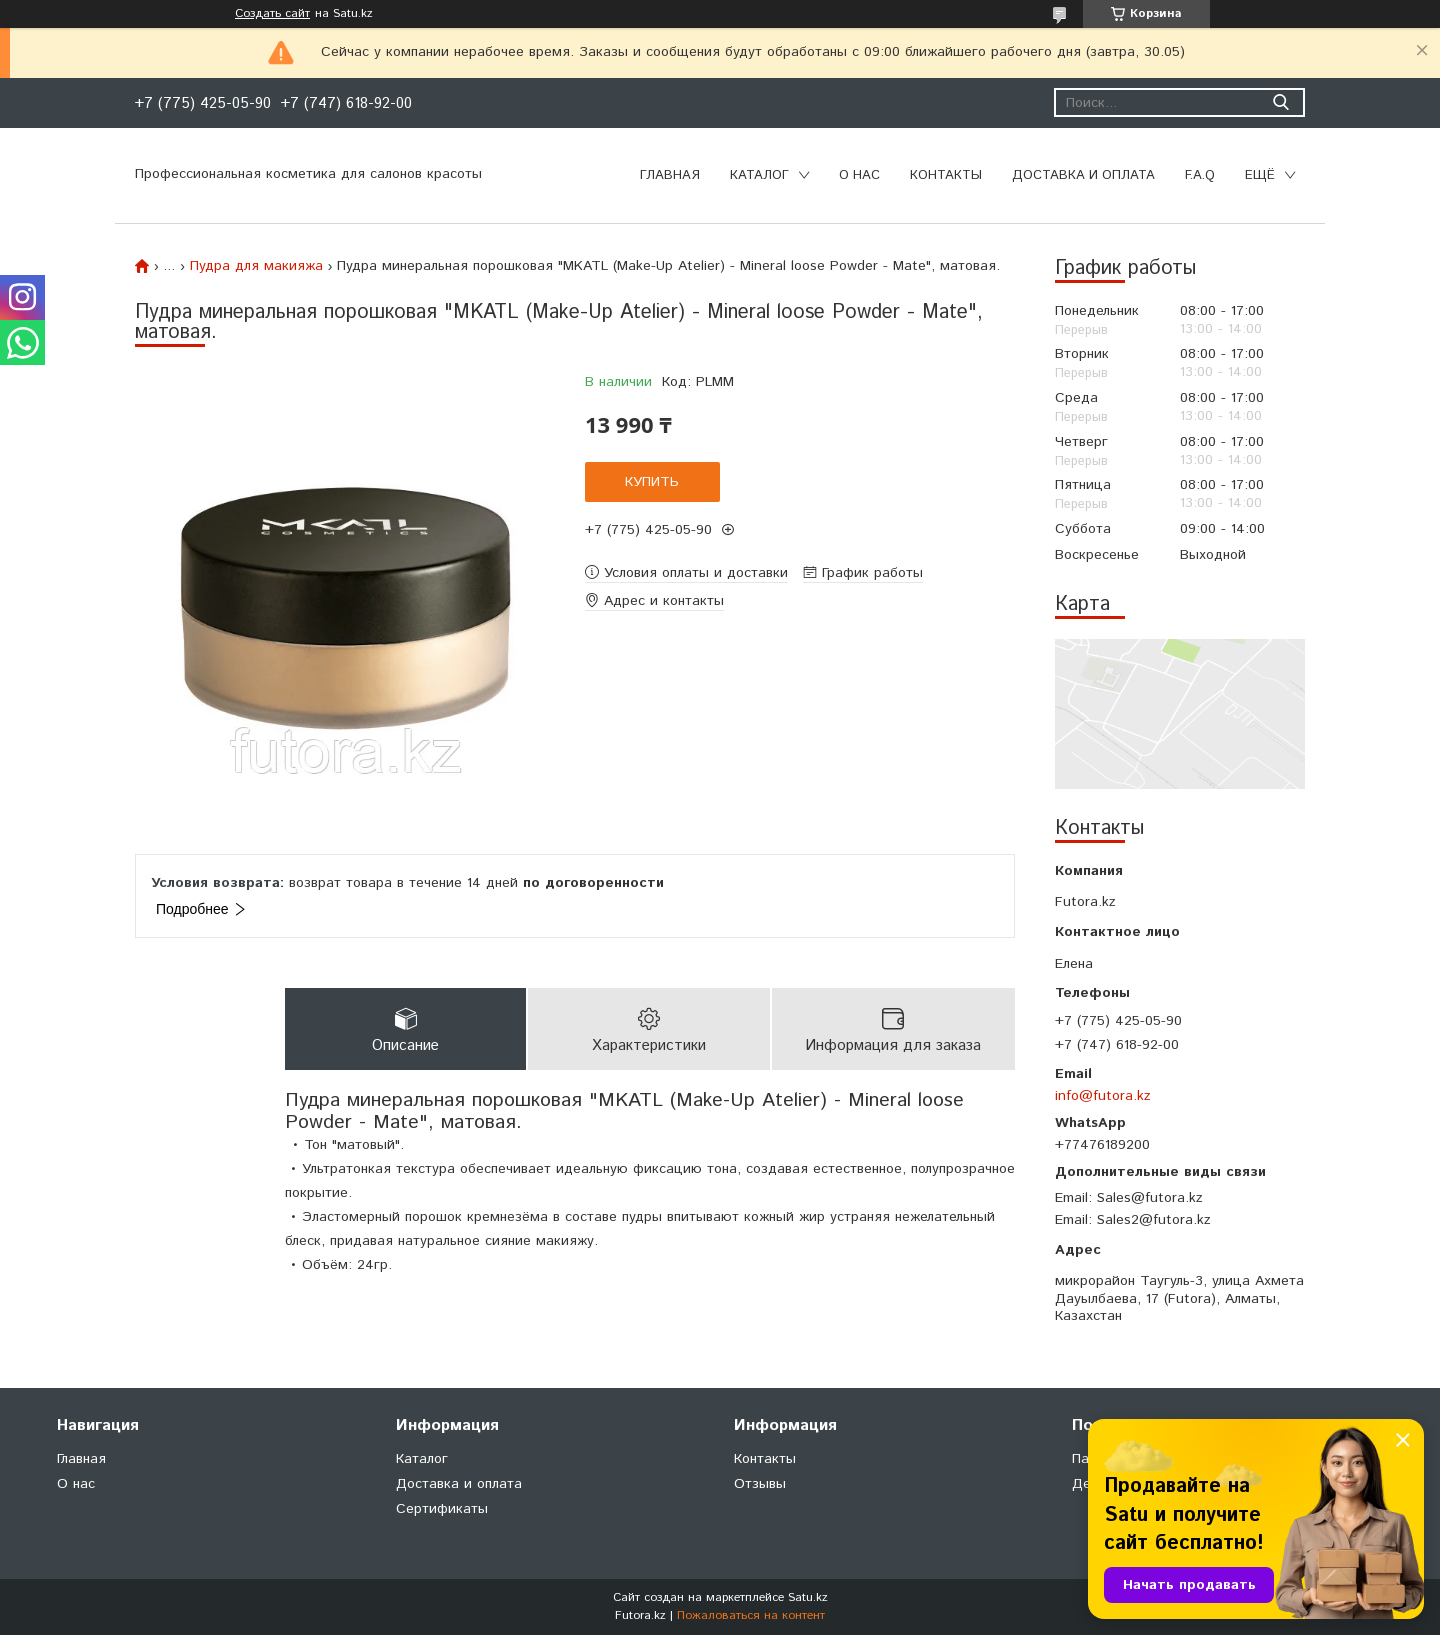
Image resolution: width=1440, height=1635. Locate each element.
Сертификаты (442, 1509)
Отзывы (760, 1484)
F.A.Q (1200, 175)
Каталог (759, 175)
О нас (859, 175)
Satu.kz (808, 1597)
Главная (670, 175)
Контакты (946, 175)
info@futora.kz (1103, 1096)
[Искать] (1280, 102)
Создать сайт (272, 14)
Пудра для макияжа (256, 266)
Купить (652, 482)
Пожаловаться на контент (751, 1615)
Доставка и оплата (1083, 175)
